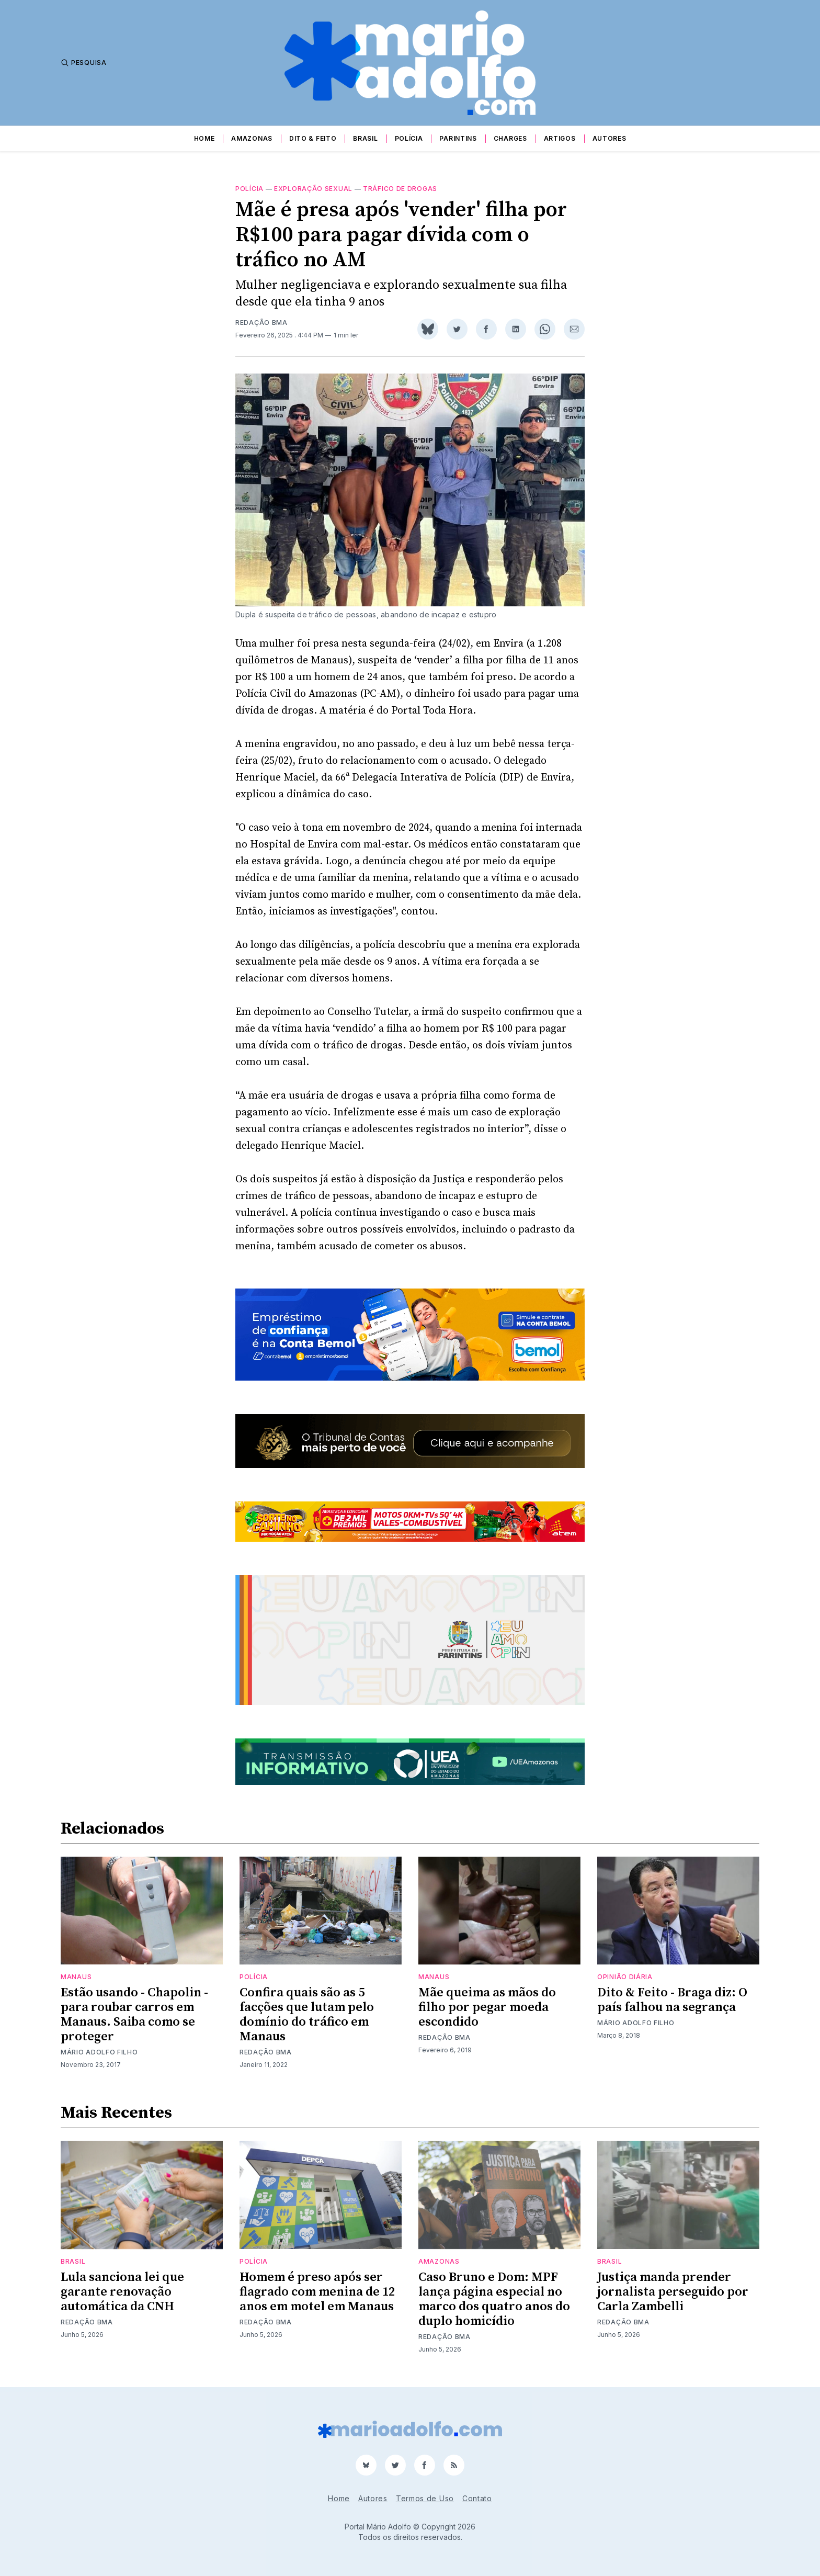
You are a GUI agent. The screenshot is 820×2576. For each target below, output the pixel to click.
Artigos (560, 138)
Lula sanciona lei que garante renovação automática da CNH (122, 2291)
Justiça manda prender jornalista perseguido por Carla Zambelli (672, 2291)
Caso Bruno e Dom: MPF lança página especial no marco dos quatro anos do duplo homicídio (494, 2299)
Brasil (365, 138)
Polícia (409, 138)
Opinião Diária (625, 1977)
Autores (610, 138)
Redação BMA (261, 322)
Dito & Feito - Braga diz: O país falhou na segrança (672, 2000)
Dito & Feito (312, 138)
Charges (510, 138)
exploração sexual (313, 189)
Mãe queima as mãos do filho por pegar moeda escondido (487, 2007)
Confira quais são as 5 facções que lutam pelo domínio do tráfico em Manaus (307, 2014)
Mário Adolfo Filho (99, 2052)
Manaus (76, 1977)
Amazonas (251, 138)
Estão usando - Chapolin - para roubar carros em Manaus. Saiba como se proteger (134, 2014)
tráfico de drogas (400, 189)
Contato (477, 2498)
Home (204, 138)
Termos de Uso (425, 2498)
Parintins (457, 138)
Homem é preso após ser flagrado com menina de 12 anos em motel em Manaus (317, 2291)
